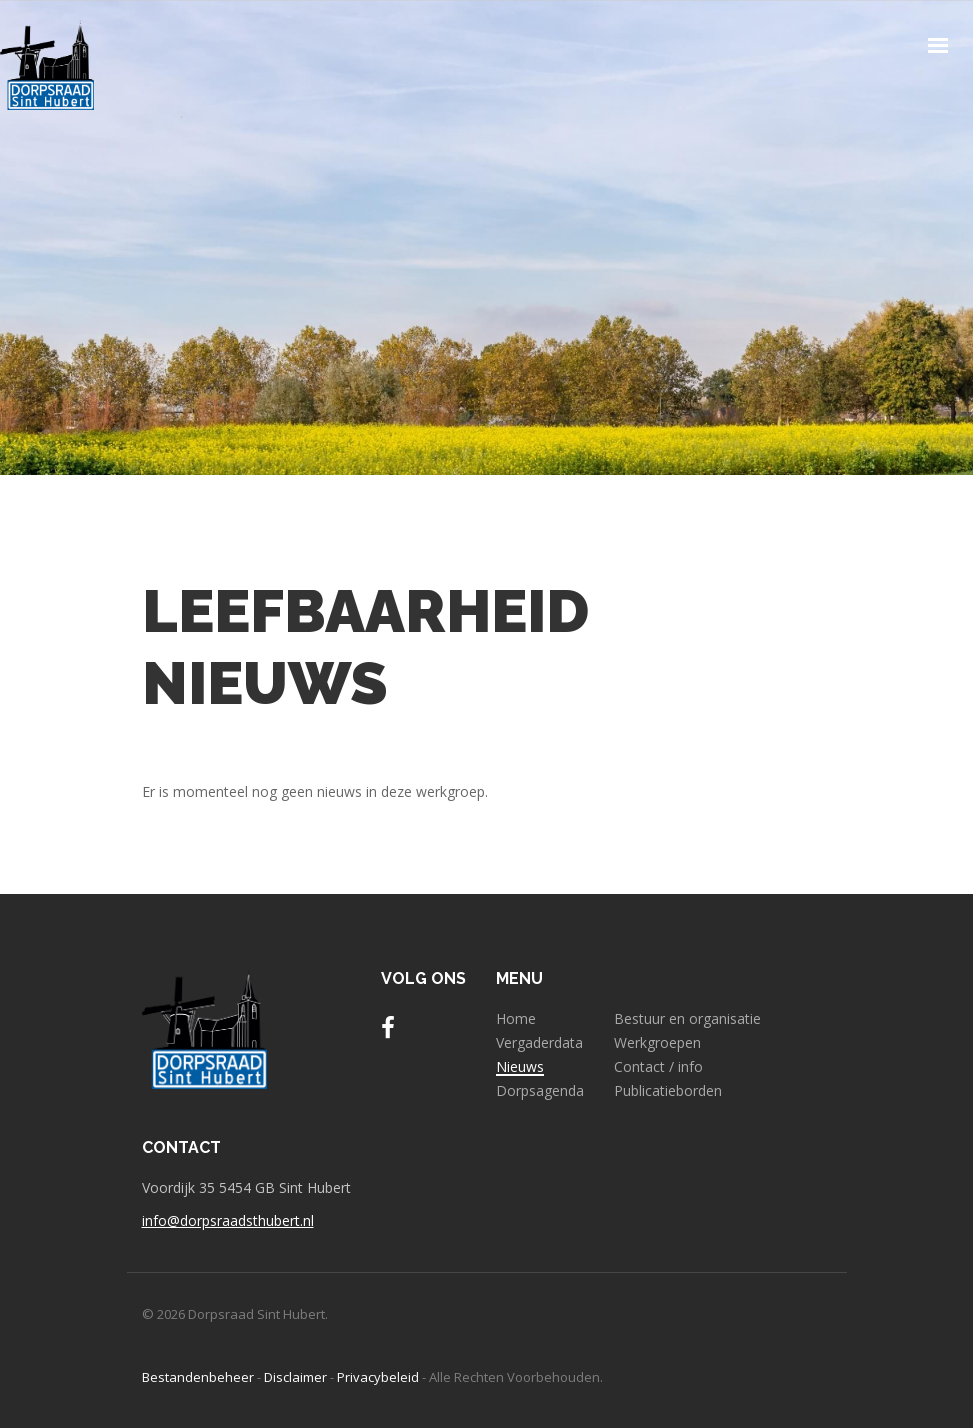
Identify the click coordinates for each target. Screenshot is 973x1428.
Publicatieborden (668, 1091)
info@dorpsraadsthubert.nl (228, 1220)
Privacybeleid (378, 1377)
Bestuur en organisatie (687, 1019)
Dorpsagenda (540, 1091)
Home (516, 1019)
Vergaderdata (539, 1043)
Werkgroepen (657, 1043)
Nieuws (520, 1067)
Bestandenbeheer (198, 1377)
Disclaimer (295, 1377)
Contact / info (658, 1067)
